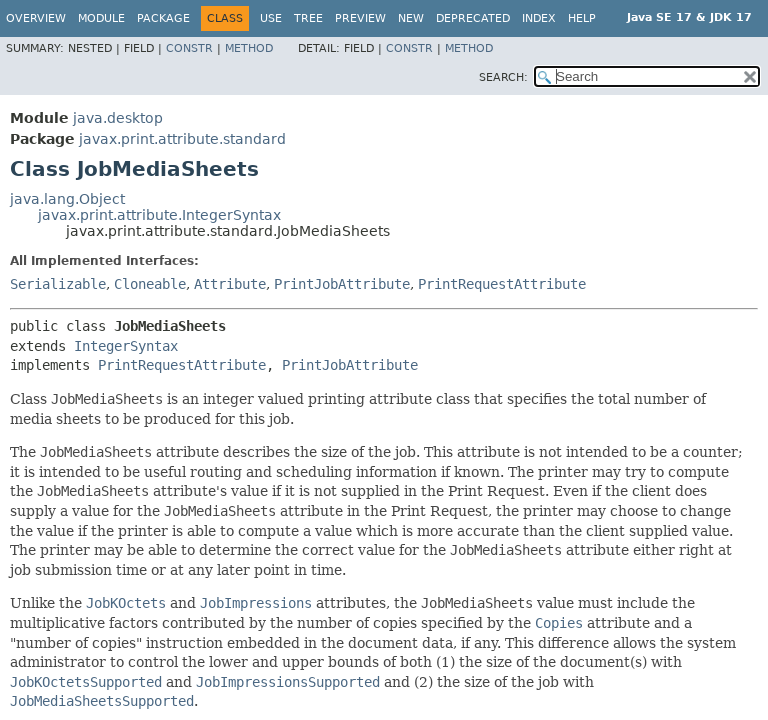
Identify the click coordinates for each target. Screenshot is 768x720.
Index (539, 18)
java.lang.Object (67, 199)
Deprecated (473, 18)
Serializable (58, 284)
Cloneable (150, 284)
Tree (308, 18)
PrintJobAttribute (342, 284)
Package (163, 18)
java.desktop (118, 118)
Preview (360, 18)
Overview (36, 18)
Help (582, 18)
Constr (189, 48)
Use (271, 18)
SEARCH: (503, 77)
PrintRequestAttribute (502, 284)
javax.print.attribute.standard (182, 139)
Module (101, 18)
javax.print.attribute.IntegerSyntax (159, 215)
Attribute (230, 284)
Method (249, 48)
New (411, 18)
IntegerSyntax (126, 346)
